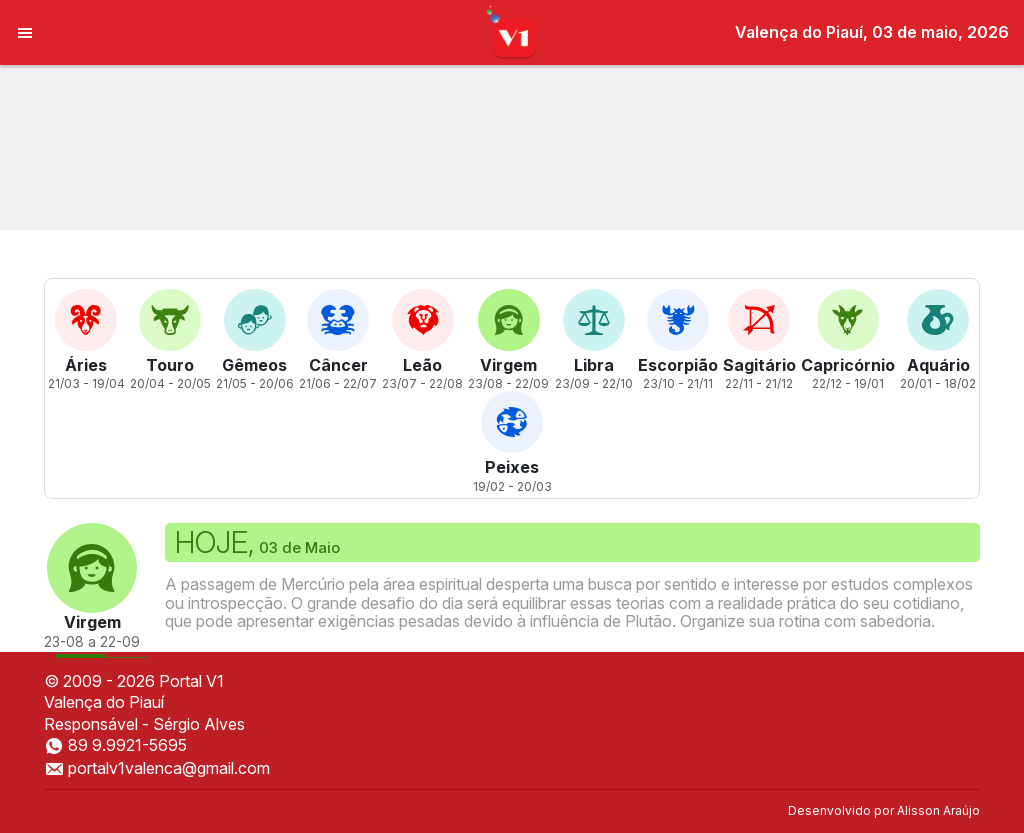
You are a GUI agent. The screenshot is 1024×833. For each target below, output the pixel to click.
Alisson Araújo (938, 810)
